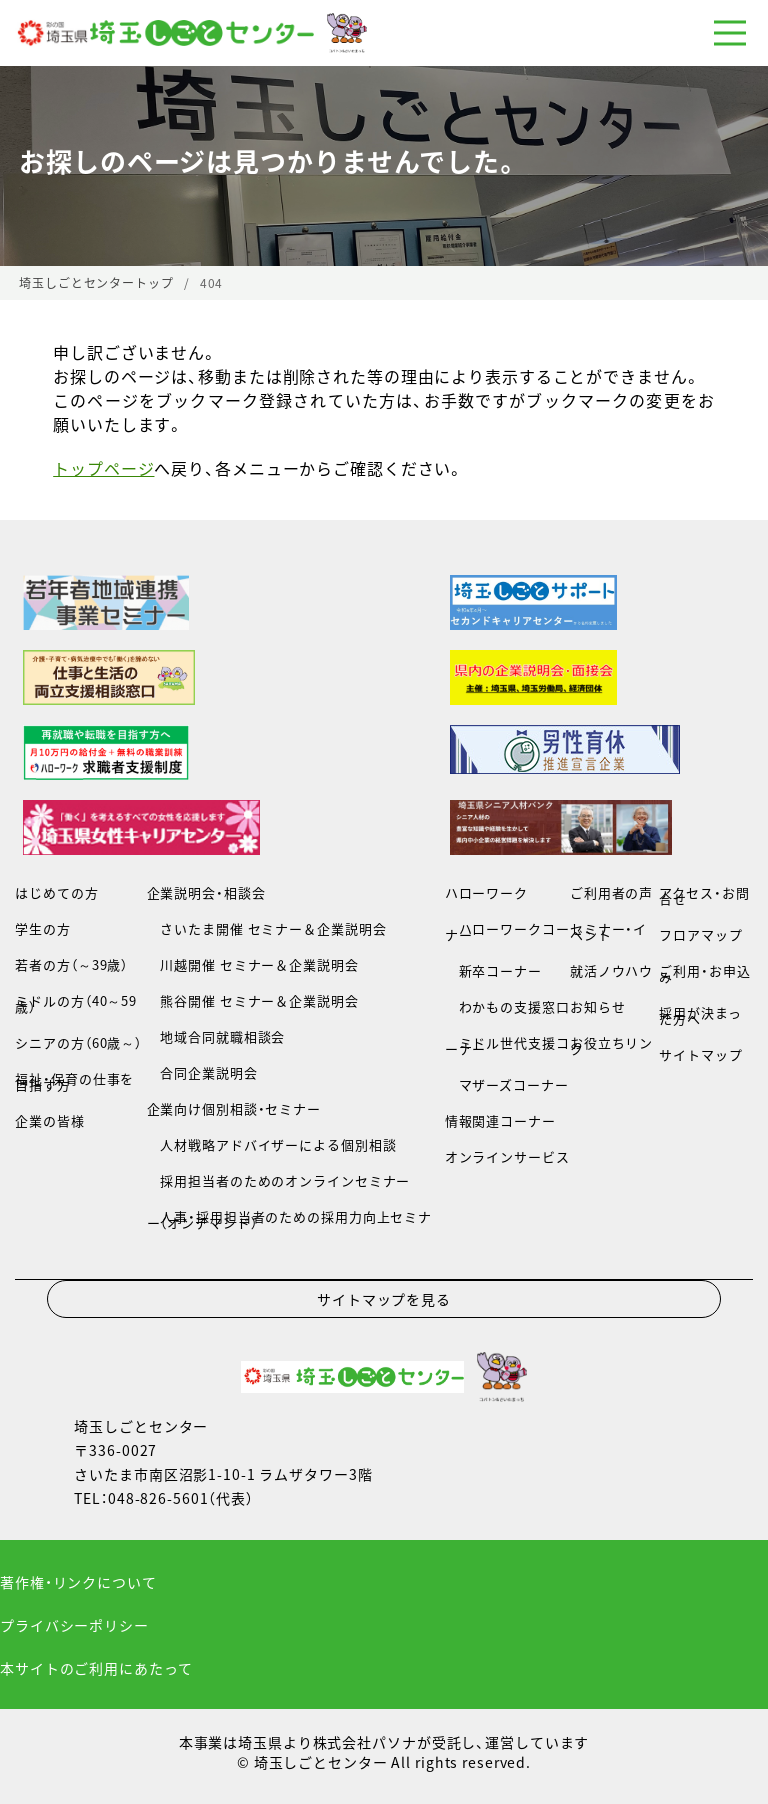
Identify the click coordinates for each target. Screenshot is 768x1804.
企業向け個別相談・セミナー (234, 1108)
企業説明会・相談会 (206, 892)
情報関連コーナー (500, 1120)
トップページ (103, 468)
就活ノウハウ (611, 970)
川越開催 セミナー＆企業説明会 (253, 964)
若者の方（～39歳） (71, 964)
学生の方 (43, 928)
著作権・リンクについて (78, 1582)
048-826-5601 (158, 1498)
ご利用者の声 (611, 892)
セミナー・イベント (608, 931)
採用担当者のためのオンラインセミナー (279, 1180)
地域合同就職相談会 (216, 1036)
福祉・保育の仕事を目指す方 (74, 1081)
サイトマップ (700, 1054)
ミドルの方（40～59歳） (76, 1003)
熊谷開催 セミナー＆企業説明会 (253, 1000)
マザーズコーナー (507, 1084)
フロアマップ (700, 934)
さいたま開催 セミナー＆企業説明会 (267, 928)
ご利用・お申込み (704, 973)
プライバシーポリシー (74, 1625)
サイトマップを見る (384, 1299)
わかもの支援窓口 (507, 1006)
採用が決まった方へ (700, 1015)
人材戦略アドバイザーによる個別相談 (272, 1144)
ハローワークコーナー (507, 931)
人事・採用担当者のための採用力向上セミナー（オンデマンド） (289, 1219)
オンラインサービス (507, 1156)
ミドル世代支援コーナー (507, 1045)
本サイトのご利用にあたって (96, 1668)
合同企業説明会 (202, 1072)
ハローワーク (486, 892)
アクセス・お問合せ (704, 895)
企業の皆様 (49, 1120)
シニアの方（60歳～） (78, 1042)
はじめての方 (56, 892)
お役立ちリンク (611, 1045)
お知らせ (598, 1006)
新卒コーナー (493, 970)
